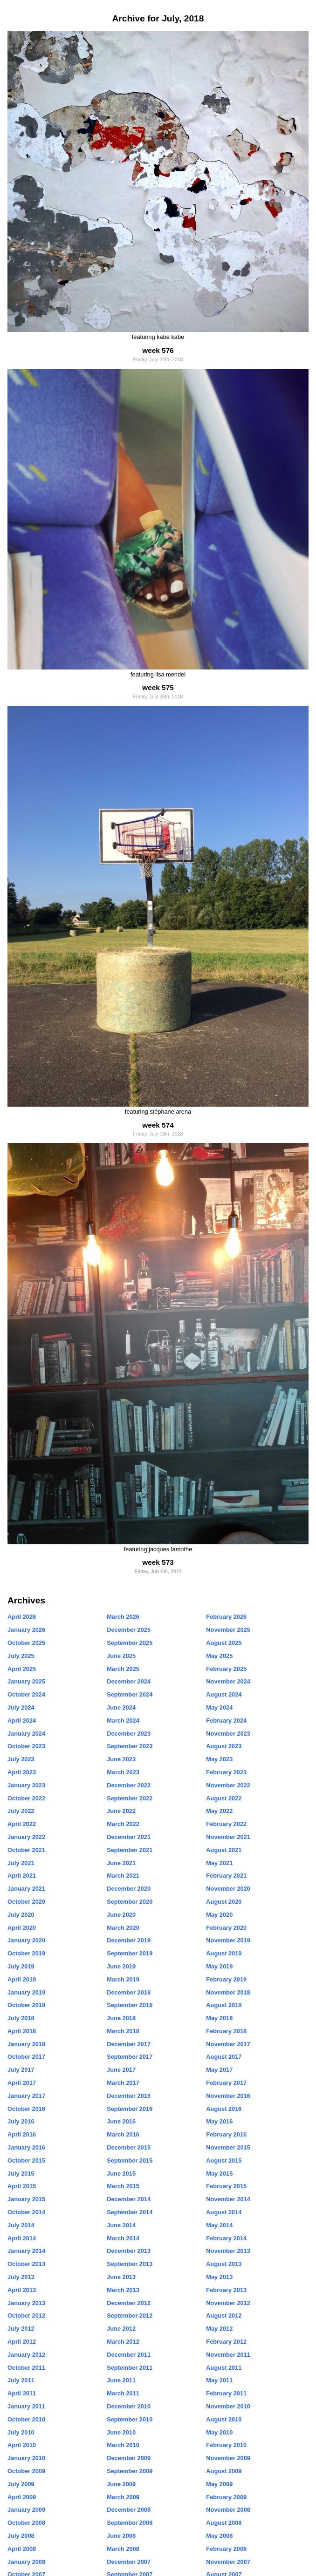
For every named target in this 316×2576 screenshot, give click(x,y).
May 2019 (219, 1966)
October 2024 (26, 1694)
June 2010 (121, 2432)
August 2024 (223, 1694)
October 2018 (26, 2004)
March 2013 (123, 2289)
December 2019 (129, 1940)
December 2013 (129, 2250)
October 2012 (26, 2315)
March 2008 (123, 2548)
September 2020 (129, 1901)
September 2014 (129, 2212)
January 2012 (26, 2354)
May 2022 (219, 1810)
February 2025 (226, 1668)
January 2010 (26, 2457)
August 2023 (223, 1746)
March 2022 (123, 1823)
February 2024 (226, 1720)
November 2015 (228, 2147)
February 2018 (226, 2031)
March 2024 (123, 1720)
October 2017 (26, 2056)
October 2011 (26, 2367)
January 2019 (26, 1992)
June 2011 (121, 2380)
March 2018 (123, 2031)
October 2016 (26, 2108)
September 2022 (129, 1798)
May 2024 (219, 1707)
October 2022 (26, 1798)
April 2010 (21, 2444)
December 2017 (129, 2044)
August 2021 (223, 1849)
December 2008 (129, 2509)
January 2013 (26, 2302)
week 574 (157, 1125)
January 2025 (26, 1681)
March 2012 (123, 2341)
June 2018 (121, 2018)
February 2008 (226, 2548)
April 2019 (21, 1979)
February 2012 (226, 2341)
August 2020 (223, 1901)
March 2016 (123, 2134)
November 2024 (228, 1681)
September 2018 (129, 2004)
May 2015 (219, 2173)
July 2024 (20, 1707)
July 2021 (20, 1862)
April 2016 (21, 2134)
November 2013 (228, 2250)
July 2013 (20, 2276)
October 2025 (26, 1642)
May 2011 (219, 2380)
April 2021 (21, 1875)
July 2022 (20, 1810)
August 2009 (223, 2471)
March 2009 (123, 2497)
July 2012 (20, 2328)
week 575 (157, 687)
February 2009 (226, 2497)
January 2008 (26, 2561)
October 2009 (26, 2471)
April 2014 (21, 2238)
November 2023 (228, 1733)
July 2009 (20, 2484)
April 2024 (21, 1720)
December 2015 (129, 2147)
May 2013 (219, 2276)
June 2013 (121, 2276)
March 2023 (123, 1772)
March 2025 (123, 1668)
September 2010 (129, 2419)
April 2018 (21, 2031)
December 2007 (129, 2561)
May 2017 (219, 2069)
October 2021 (26, 1849)
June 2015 (121, 2173)
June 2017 (121, 2069)
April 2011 (21, 2393)
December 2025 (129, 1629)
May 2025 (219, 1655)
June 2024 (121, 1707)
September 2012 (129, 2315)
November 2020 (228, 1888)
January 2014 (26, 2250)
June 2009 (121, 2484)
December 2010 (129, 2406)
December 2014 (129, 2199)
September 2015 (129, 2160)
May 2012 (219, 2328)
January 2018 (26, 2044)
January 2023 (26, 1785)
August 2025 (223, 1642)
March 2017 (123, 2082)
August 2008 (223, 2522)
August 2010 (223, 2419)
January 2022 (26, 1836)
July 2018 (20, 2018)
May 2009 (219, 2484)
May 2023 (219, 1759)
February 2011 (226, 2393)
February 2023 (226, 1772)
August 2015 (223, 2160)
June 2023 (121, 1759)
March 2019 (123, 1979)
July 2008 (20, 2535)
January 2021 (26, 1888)
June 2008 (121, 2535)
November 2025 (228, 1629)
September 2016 (129, 2108)
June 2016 (121, 2121)
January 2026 (26, 1629)
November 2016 (228, 2095)
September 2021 (129, 1849)
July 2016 (20, 2121)
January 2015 (26, 2199)
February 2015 (226, 2186)
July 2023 (20, 1759)
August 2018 (223, 2004)
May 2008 (219, 2535)
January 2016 (26, 2147)
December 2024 (129, 1681)
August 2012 (223, 2315)
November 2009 (228, 2457)
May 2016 (219, 2121)
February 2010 (226, 2444)
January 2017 (26, 2095)
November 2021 (228, 1836)
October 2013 (26, 2263)
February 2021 (226, 1875)
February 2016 (226, 2134)
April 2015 (21, 2186)
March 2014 (123, 2238)
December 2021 (129, 1836)
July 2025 (20, 1655)
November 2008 (228, 2509)
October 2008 (26, 2522)
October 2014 (26, 2212)
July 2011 (20, 2380)
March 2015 (123, 2186)
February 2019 (226, 1979)
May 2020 (219, 1914)
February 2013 (226, 2289)
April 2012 (21, 2341)
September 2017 (129, 2056)
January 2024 (26, 1733)
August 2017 (223, 2056)
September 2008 (129, 2522)
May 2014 (219, 2225)
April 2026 (21, 1616)
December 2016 (129, 2095)
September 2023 (129, 1746)
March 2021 (123, 1875)
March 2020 (123, 1927)
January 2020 (26, 1940)
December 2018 (129, 1992)
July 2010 (20, 2432)
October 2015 (26, 2160)
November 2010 (228, 2406)
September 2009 (129, 2471)
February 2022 (226, 1823)
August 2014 (223, 2212)
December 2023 (129, 1733)
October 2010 (26, 2419)
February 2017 (226, 2082)
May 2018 (219, 2018)
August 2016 (223, 2108)
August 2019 (223, 1953)
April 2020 (21, 1927)
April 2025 (21, 1668)
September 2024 (129, 1694)
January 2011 (26, 2406)
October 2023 (26, 1746)
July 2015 (20, 2173)
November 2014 (228, 2199)
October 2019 (26, 1953)
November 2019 (228, 1940)
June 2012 (121, 2328)
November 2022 (228, 1785)
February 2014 (226, 2238)
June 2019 (121, 1966)
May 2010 (219, 2432)
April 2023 (21, 1772)
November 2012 (228, 2302)
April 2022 (21, 1823)
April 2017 (21, 2082)
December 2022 (129, 1785)
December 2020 (129, 1888)
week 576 (157, 350)
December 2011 (129, 2354)
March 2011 (123, 2393)
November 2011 (228, 2354)
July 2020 (20, 1914)
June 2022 (121, 1810)
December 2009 (129, 2457)
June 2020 (121, 1914)
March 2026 (123, 1616)
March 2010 (123, 2444)
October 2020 (26, 1901)
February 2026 (226, 1616)
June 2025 (121, 1655)
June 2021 (121, 1862)
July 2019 (20, 1966)
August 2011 (223, 2367)
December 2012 (129, 2302)
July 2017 (20, 2069)
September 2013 (129, 2263)
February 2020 (226, 1927)
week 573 (157, 1562)
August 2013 (223, 2263)
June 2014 (121, 2225)
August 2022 (223, 1798)
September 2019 (129, 1953)
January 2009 (26, 2509)
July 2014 (20, 2225)
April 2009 (21, 2497)
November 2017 (228, 2044)
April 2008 (21, 2548)
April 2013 (21, 2289)
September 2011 (129, 2367)
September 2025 (129, 1642)
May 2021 (219, 1862)
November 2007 (228, 2561)
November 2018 (228, 1992)
